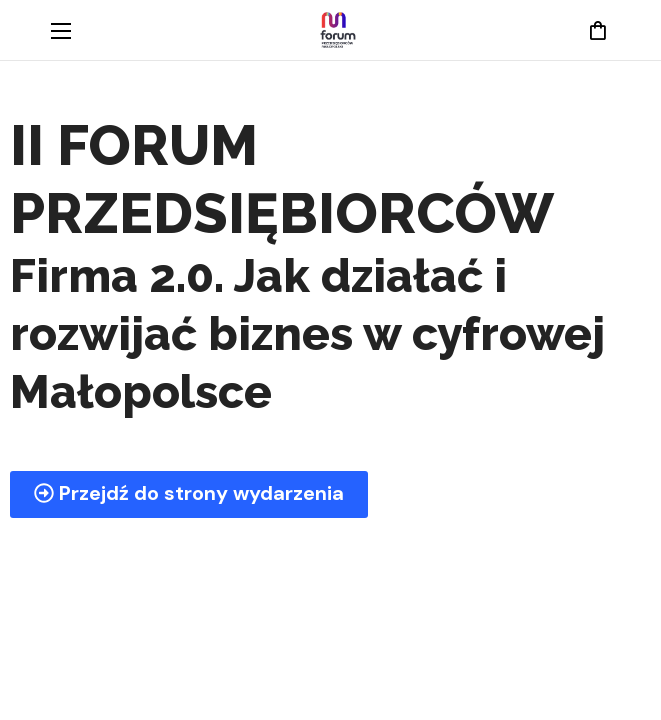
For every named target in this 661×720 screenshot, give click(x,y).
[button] (597, 30)
